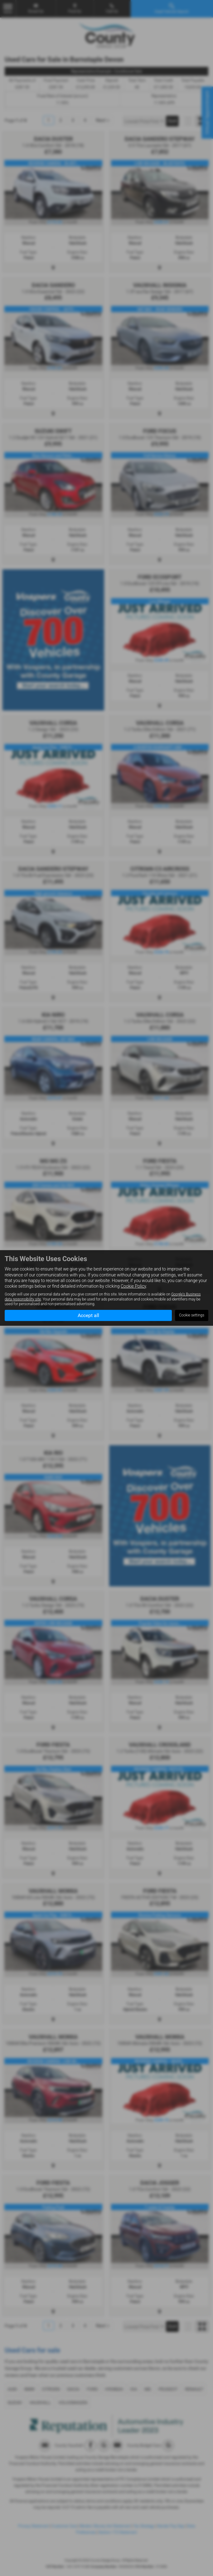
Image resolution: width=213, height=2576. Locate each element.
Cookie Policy (133, 1286)
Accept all (88, 1315)
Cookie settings (191, 1315)
